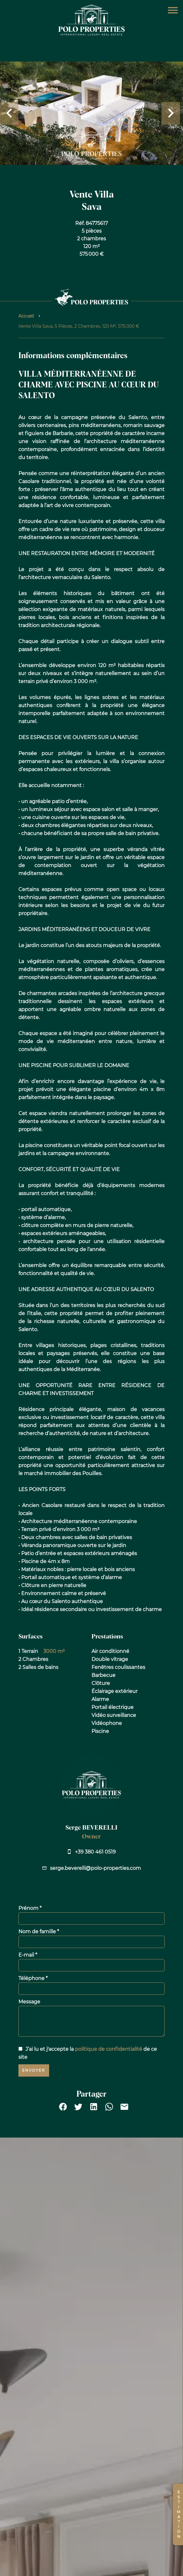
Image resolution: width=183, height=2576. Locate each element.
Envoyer (33, 2070)
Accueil (26, 316)
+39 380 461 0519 (95, 1852)
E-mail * (27, 1955)
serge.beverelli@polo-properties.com (95, 1868)
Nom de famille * (38, 1931)
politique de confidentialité (108, 2049)
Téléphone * (33, 1978)
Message (29, 2002)
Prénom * (29, 1908)
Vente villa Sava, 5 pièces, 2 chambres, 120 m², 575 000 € (78, 326)
